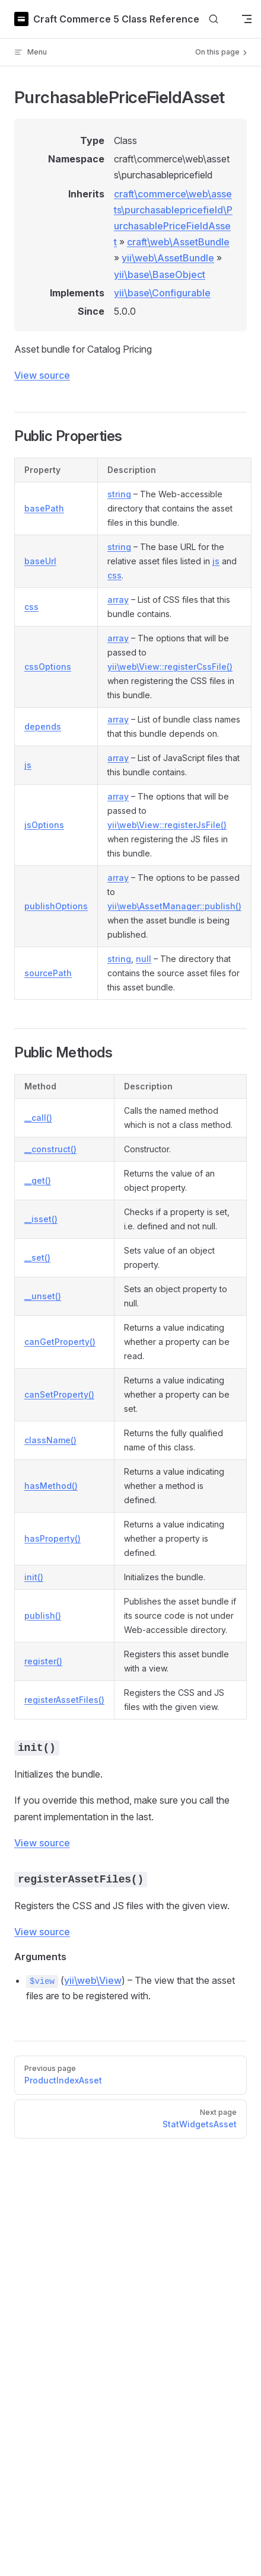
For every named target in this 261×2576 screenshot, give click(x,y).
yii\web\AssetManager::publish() (174, 906)
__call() (38, 1118)
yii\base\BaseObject (159, 274)
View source (42, 375)
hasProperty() (52, 1538)
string (119, 494)
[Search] (213, 19)
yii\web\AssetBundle (168, 258)
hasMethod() (51, 1486)
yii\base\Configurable (162, 293)
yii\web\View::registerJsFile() (167, 825)
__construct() (50, 1149)
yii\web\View (93, 1980)
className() (50, 1440)
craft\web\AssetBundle (178, 242)
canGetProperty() (60, 1342)
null (143, 959)
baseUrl (40, 561)
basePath (44, 508)
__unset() (42, 1296)
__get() (37, 1180)
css (114, 575)
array (118, 600)
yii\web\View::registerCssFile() (170, 666)
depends (42, 726)
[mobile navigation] (247, 19)
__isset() (41, 1219)
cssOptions (47, 666)
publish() (42, 1615)
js (215, 561)
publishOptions (56, 906)
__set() (37, 1257)
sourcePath (48, 973)
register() (43, 1661)
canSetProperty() (59, 1394)
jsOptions (44, 825)
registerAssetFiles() (64, 1700)
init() (33, 1577)
